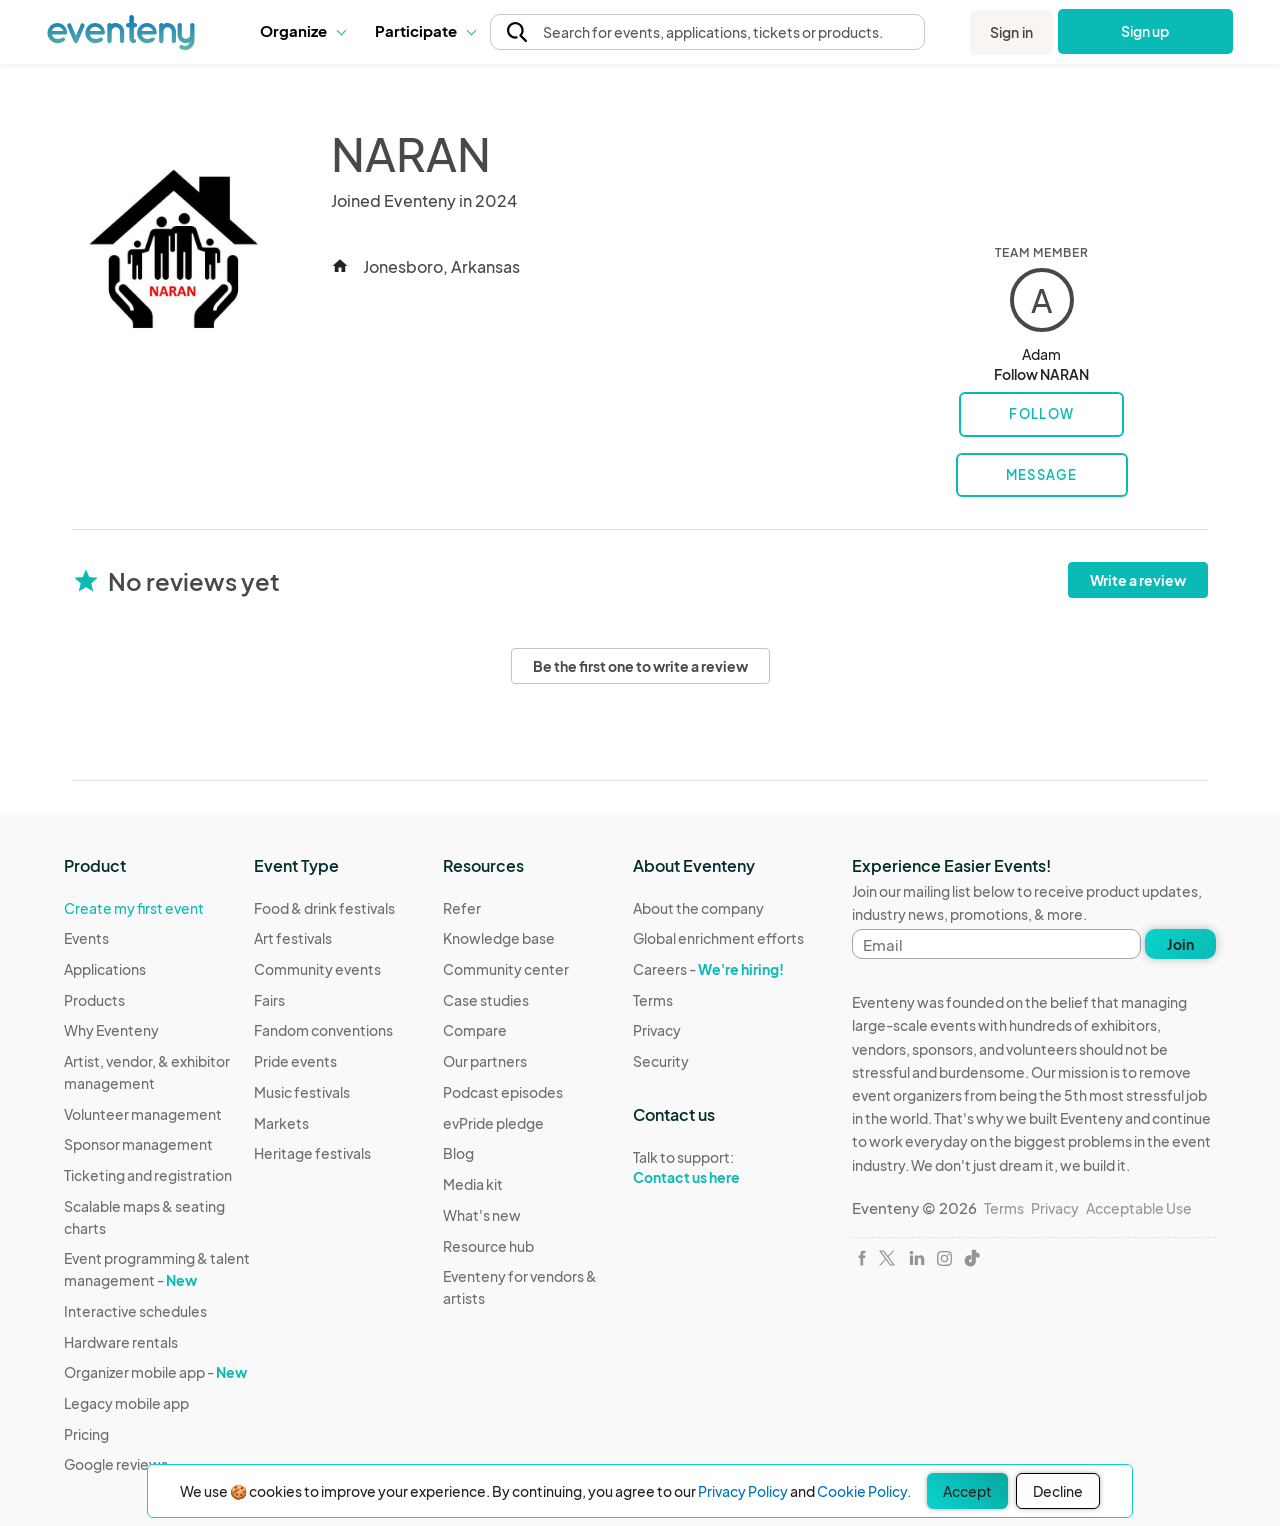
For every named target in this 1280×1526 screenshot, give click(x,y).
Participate (425, 30)
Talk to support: (718, 1168)
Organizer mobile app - (155, 1372)
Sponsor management (138, 1144)
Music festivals (302, 1092)
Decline (1058, 1491)
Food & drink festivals (324, 908)
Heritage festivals (312, 1153)
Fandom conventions (323, 1030)
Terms (653, 1000)
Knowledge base (499, 938)
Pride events (295, 1061)
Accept (967, 1491)
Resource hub (488, 1246)
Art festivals (293, 938)
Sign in (1011, 32)
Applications (105, 969)
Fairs (269, 1000)
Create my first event (134, 908)
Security (661, 1061)
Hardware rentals (121, 1342)
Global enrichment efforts (718, 938)
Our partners (485, 1061)
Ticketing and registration (148, 1175)
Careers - (708, 969)
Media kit (473, 1184)
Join (1180, 944)
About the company (698, 908)
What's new (482, 1215)
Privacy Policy (743, 1491)
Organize (302, 30)
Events (86, 938)
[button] (302, 31)
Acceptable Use (1139, 1208)
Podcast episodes (503, 1092)
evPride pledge (493, 1123)
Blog (458, 1153)
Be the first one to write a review (640, 666)
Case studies (486, 1000)
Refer (462, 908)
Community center (506, 969)
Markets (281, 1123)
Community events (317, 969)
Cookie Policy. (864, 1491)
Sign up (1145, 31)
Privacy (657, 1030)
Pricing (86, 1434)
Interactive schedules (135, 1311)
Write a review (1138, 580)
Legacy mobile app (126, 1403)
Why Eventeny (111, 1030)
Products (94, 1000)
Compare (475, 1030)
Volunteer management (143, 1114)
